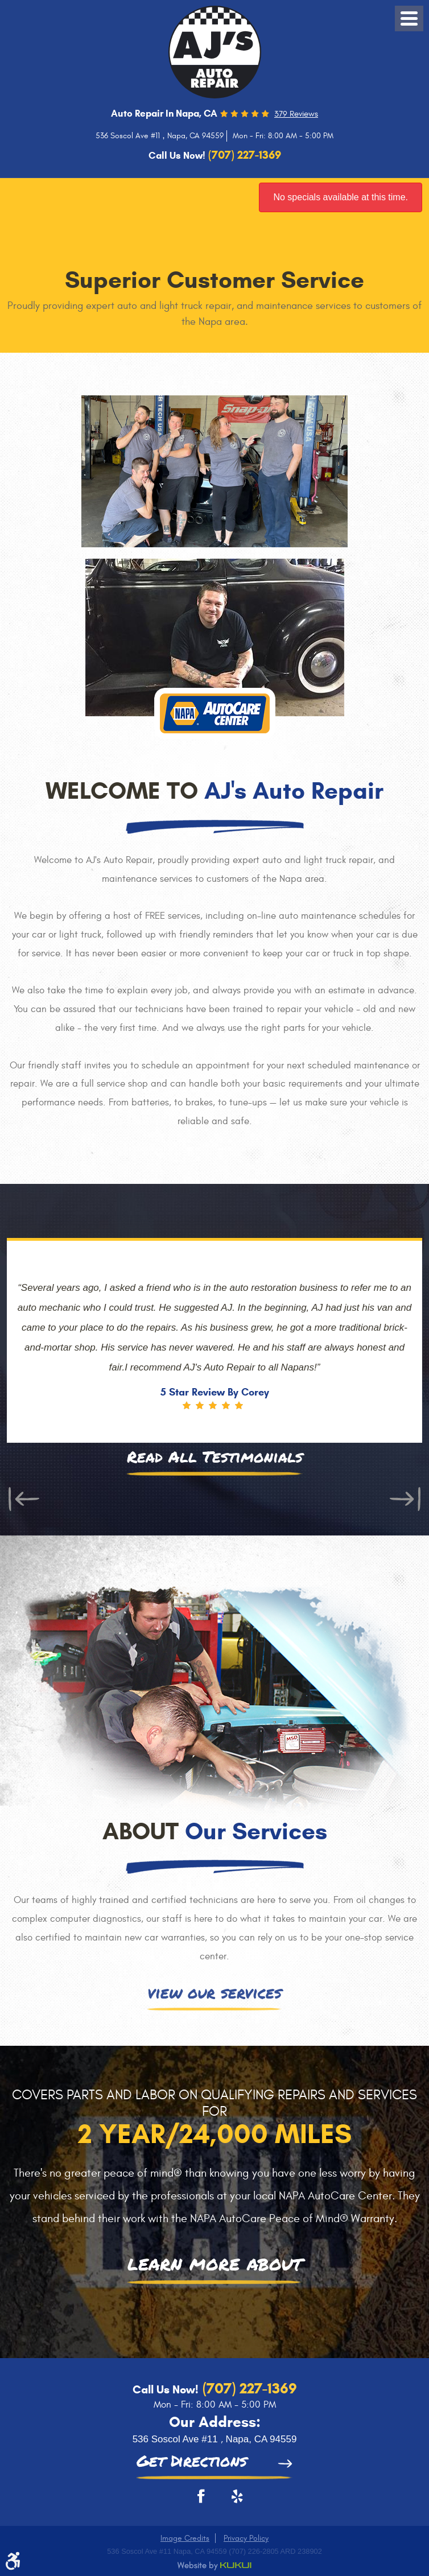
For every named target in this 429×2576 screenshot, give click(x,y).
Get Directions (192, 2462)
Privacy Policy (246, 2538)
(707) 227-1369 (248, 2388)
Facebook (197, 2500)
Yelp (231, 2500)
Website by (214, 2565)
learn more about (214, 2265)
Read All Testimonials (215, 1458)
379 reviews (296, 114)
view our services (214, 1994)
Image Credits (184, 2538)
